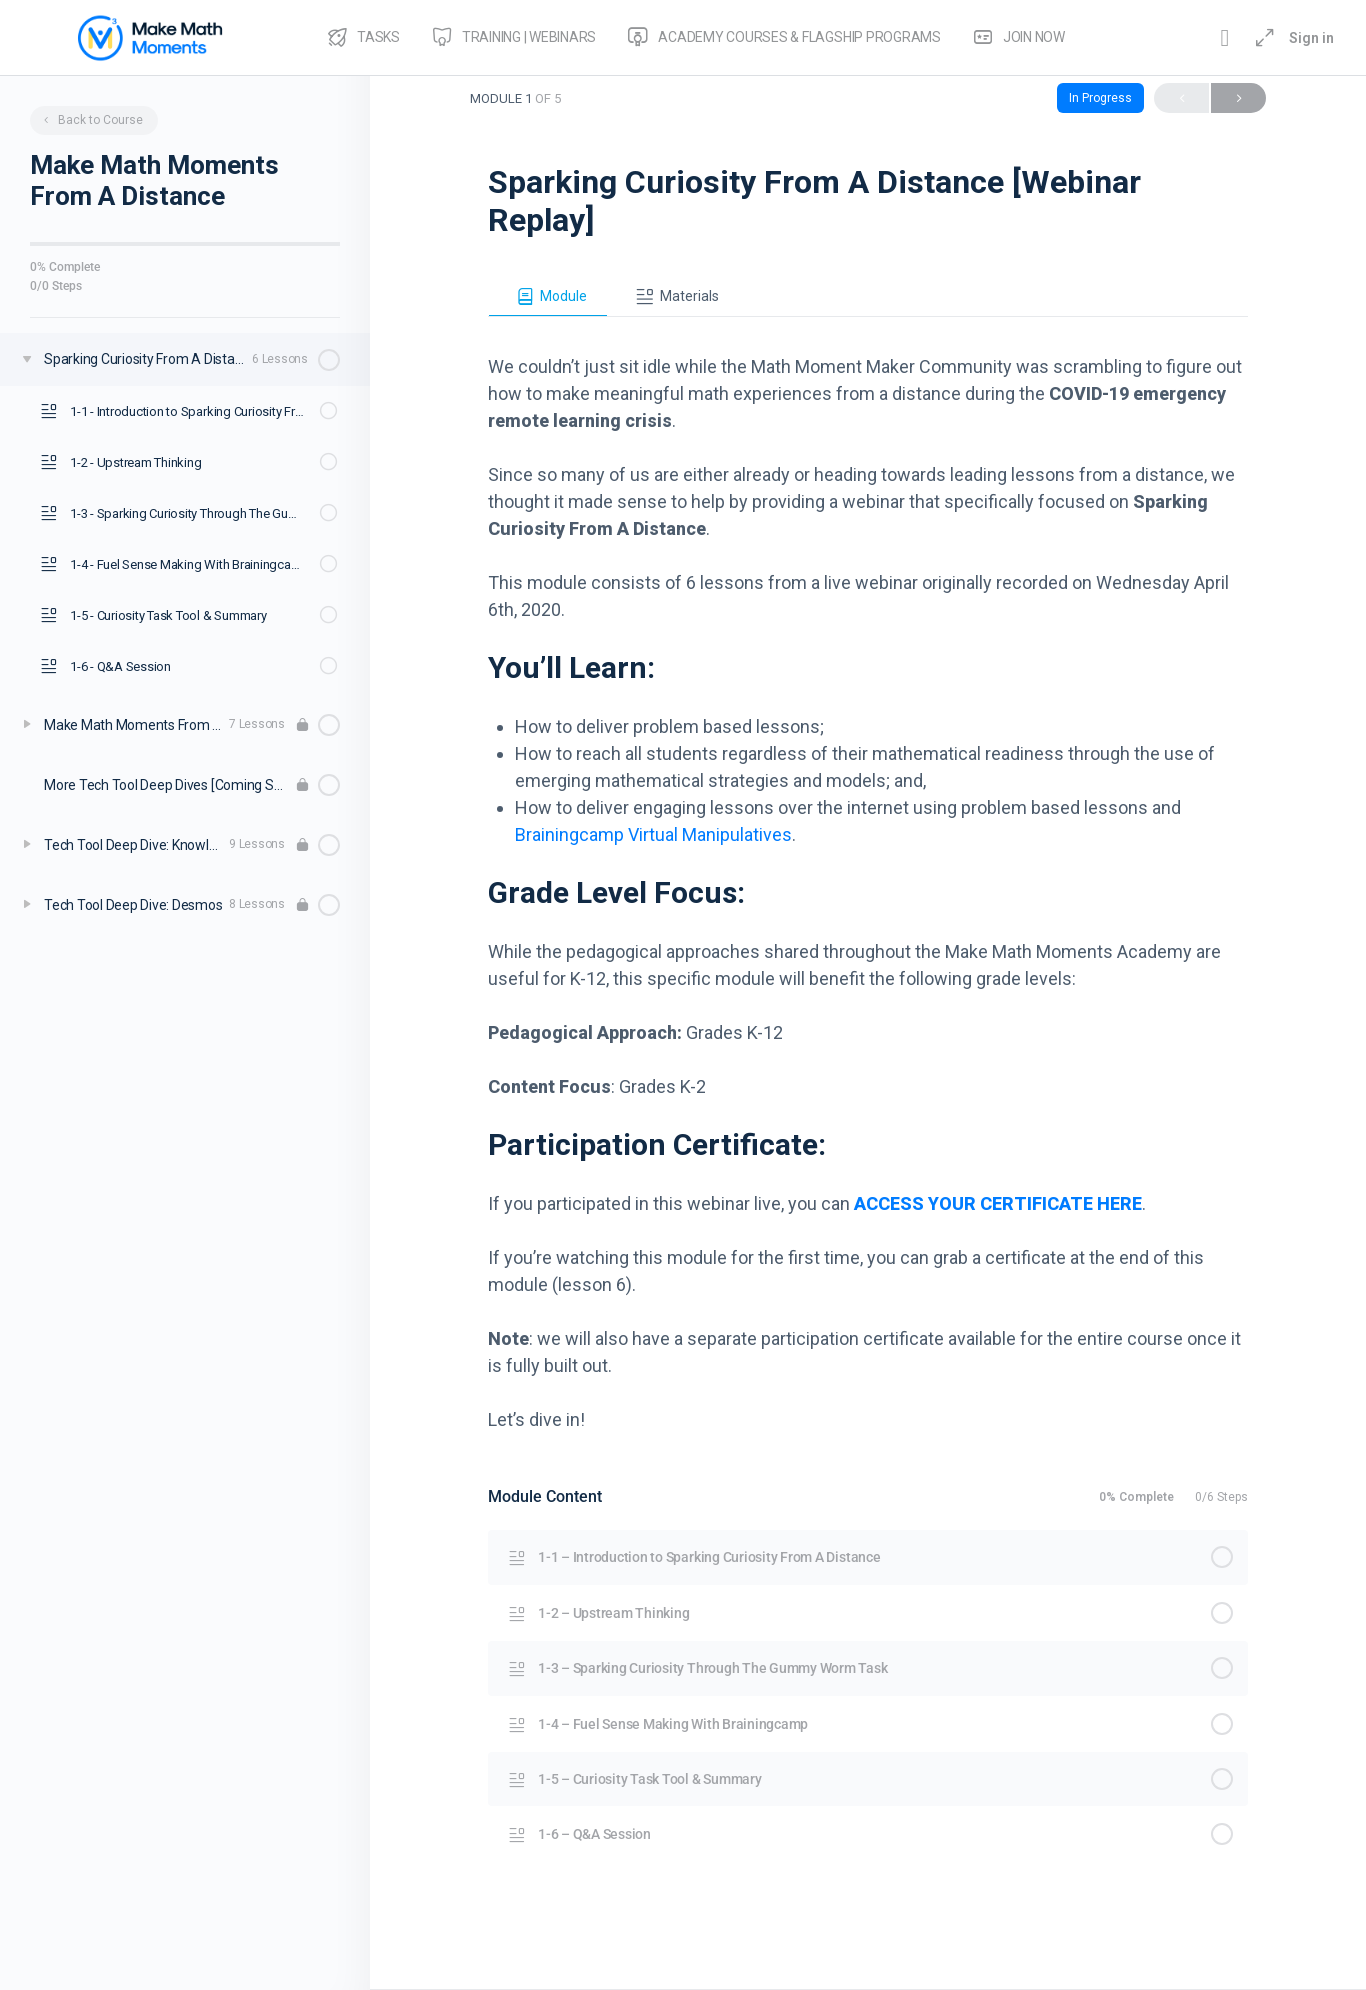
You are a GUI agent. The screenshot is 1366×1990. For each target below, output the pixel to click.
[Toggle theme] (1225, 38)
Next (1238, 98)
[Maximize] (1261, 38)
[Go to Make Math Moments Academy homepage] (150, 36)
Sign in (1311, 38)
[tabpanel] (868, 875)
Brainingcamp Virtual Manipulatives (653, 834)
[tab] (548, 297)
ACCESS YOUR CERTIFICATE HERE (998, 1203)
